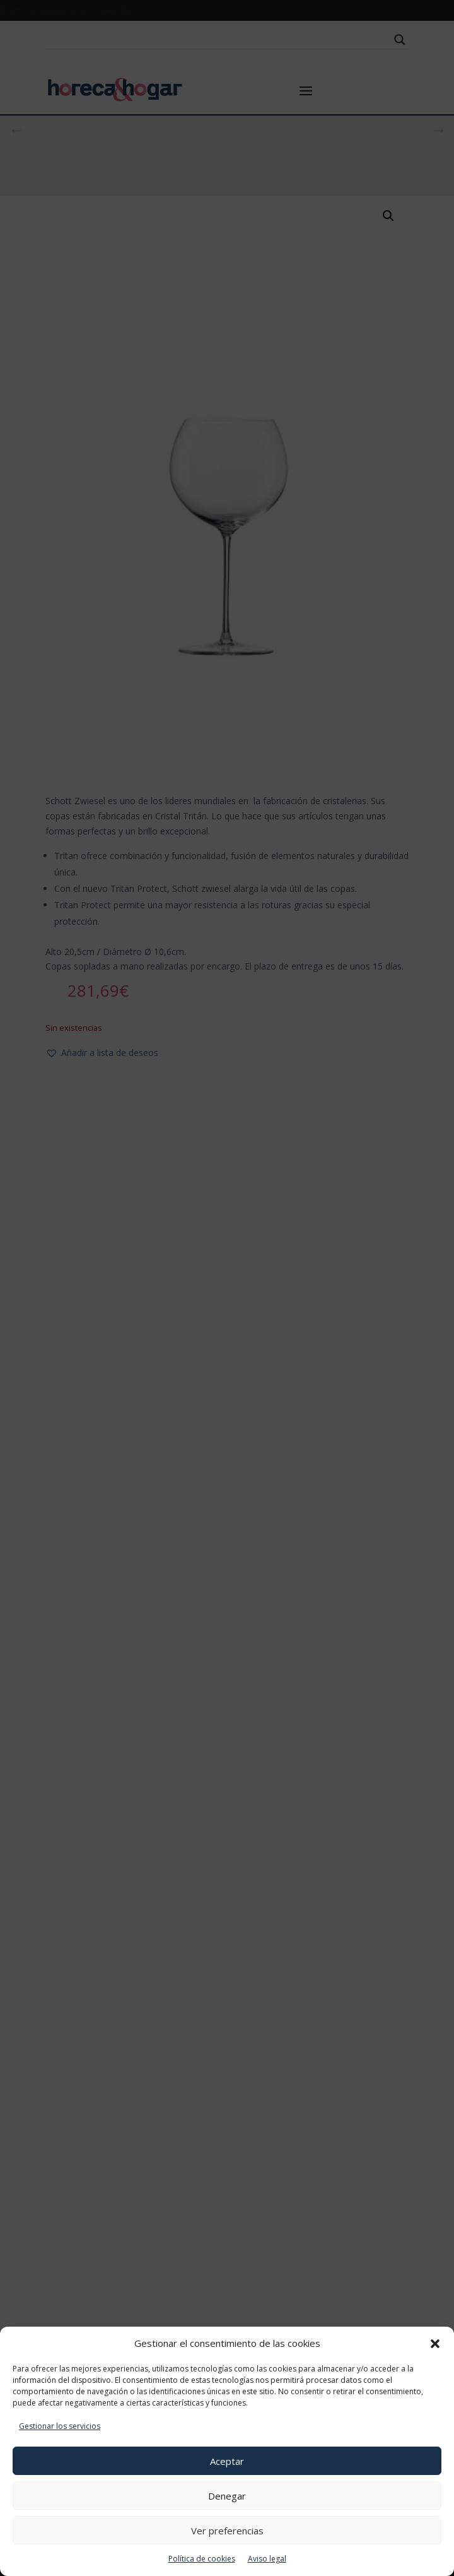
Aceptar (227, 2461)
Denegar (227, 2496)
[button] (435, 2343)
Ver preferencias (227, 2530)
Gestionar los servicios (59, 2426)
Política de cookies (201, 2558)
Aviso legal (267, 2558)
